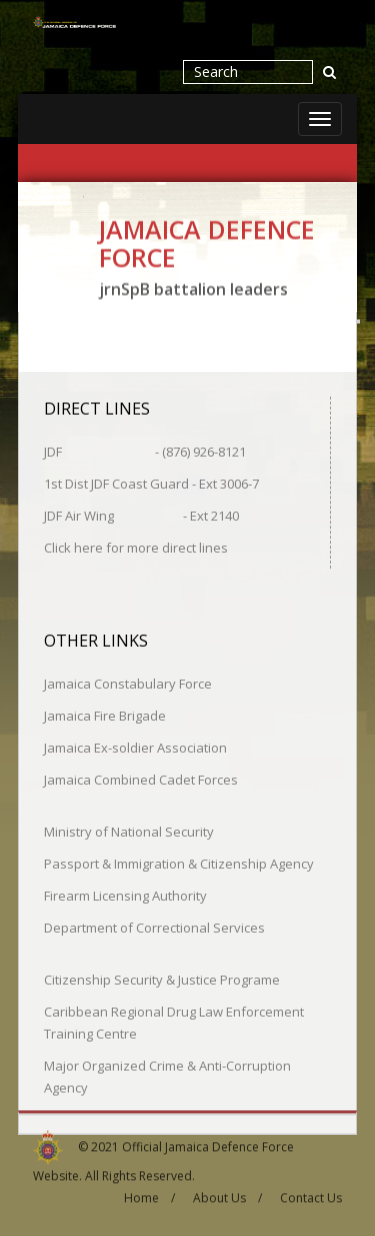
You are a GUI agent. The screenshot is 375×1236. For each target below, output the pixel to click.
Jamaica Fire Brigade (105, 714)
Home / (149, 1193)
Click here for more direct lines (136, 546)
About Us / (227, 1193)
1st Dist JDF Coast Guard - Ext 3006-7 (151, 482)
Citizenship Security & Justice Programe (162, 978)
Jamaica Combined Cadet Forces (141, 778)
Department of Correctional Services (154, 926)
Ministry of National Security (129, 830)
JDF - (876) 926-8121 (145, 450)
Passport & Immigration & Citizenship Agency (179, 862)
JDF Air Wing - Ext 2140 (141, 514)
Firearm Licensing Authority (125, 894)
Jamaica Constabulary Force (128, 682)
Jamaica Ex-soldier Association (135, 746)
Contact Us (311, 1193)
